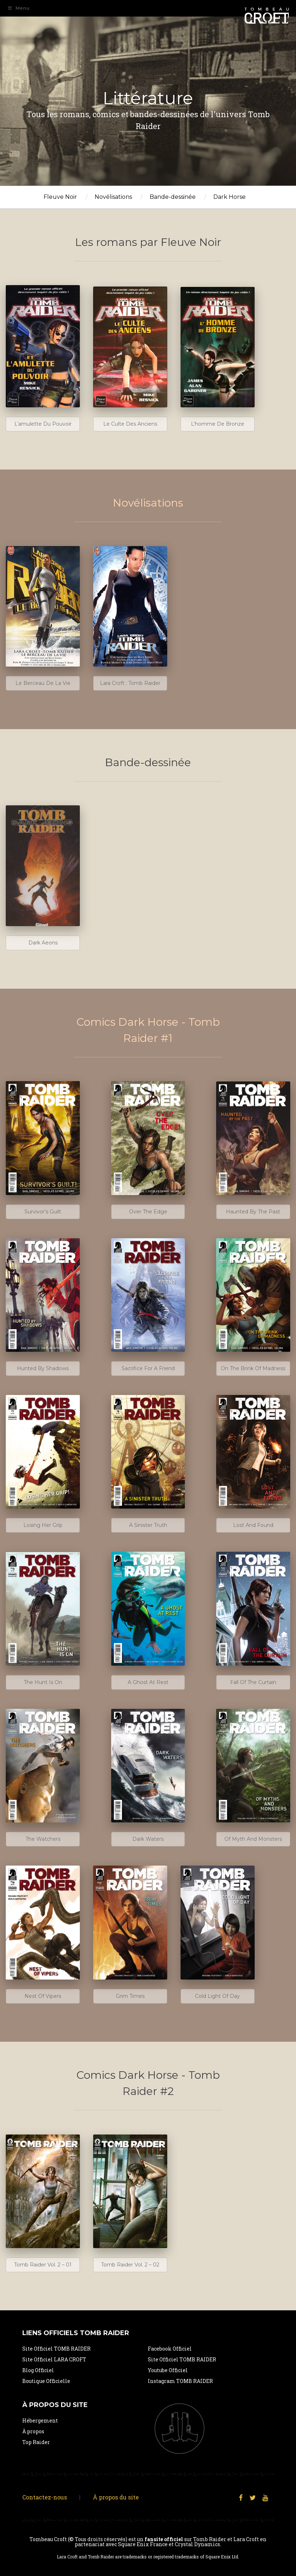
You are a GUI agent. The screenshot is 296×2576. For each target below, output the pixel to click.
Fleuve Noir (60, 196)
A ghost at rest (148, 1682)
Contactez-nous (44, 2497)
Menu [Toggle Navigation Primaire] (18, 8)
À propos (33, 2431)
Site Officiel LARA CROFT (54, 2359)
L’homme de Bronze (217, 424)
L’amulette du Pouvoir (43, 424)
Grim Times (130, 1996)
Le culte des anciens (130, 424)
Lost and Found (253, 1525)
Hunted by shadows (43, 1368)
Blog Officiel (38, 2370)
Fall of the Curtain (253, 1682)
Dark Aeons (43, 942)
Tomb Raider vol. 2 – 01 (43, 2264)
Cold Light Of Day (217, 1996)
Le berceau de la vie (42, 683)
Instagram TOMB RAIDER (180, 2381)
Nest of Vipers (42, 1996)
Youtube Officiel (168, 2370)
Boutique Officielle (46, 2381)
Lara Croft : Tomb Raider (130, 683)
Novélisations (113, 196)
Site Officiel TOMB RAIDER (56, 2348)
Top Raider (36, 2442)
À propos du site (116, 2497)
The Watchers (43, 1839)
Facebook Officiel (170, 2348)
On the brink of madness (253, 1368)
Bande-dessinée (173, 196)
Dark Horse (229, 196)
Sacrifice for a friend (148, 1368)
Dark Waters (148, 1839)
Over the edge (148, 1211)
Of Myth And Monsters (253, 1839)
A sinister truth (148, 1525)
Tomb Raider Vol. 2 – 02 (130, 2264)
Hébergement (40, 2420)
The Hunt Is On (43, 1682)
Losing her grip (43, 1525)
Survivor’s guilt (42, 1211)
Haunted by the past (253, 1211)
